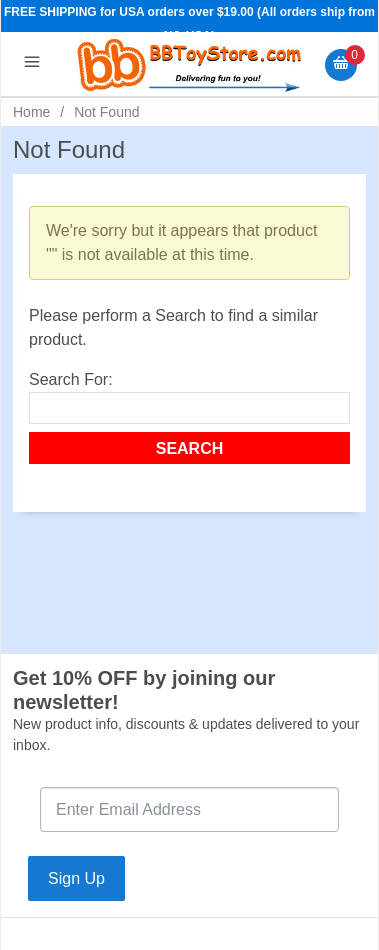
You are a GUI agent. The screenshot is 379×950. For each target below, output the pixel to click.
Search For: (71, 379)
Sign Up (76, 878)
